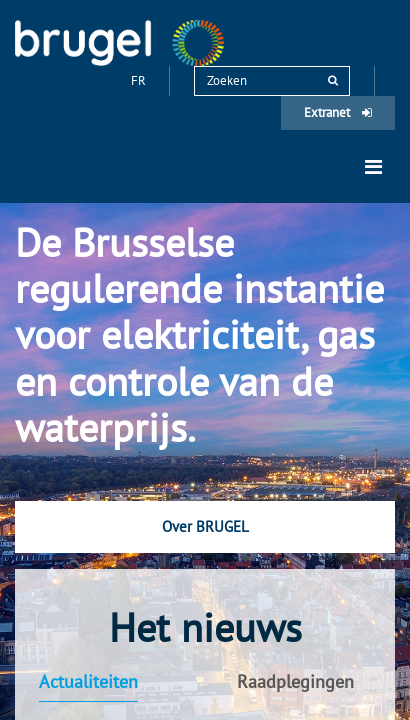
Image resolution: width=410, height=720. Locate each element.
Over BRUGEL (205, 526)
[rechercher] (333, 80)
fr (140, 80)
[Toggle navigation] (373, 167)
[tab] (108, 682)
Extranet (338, 112)
